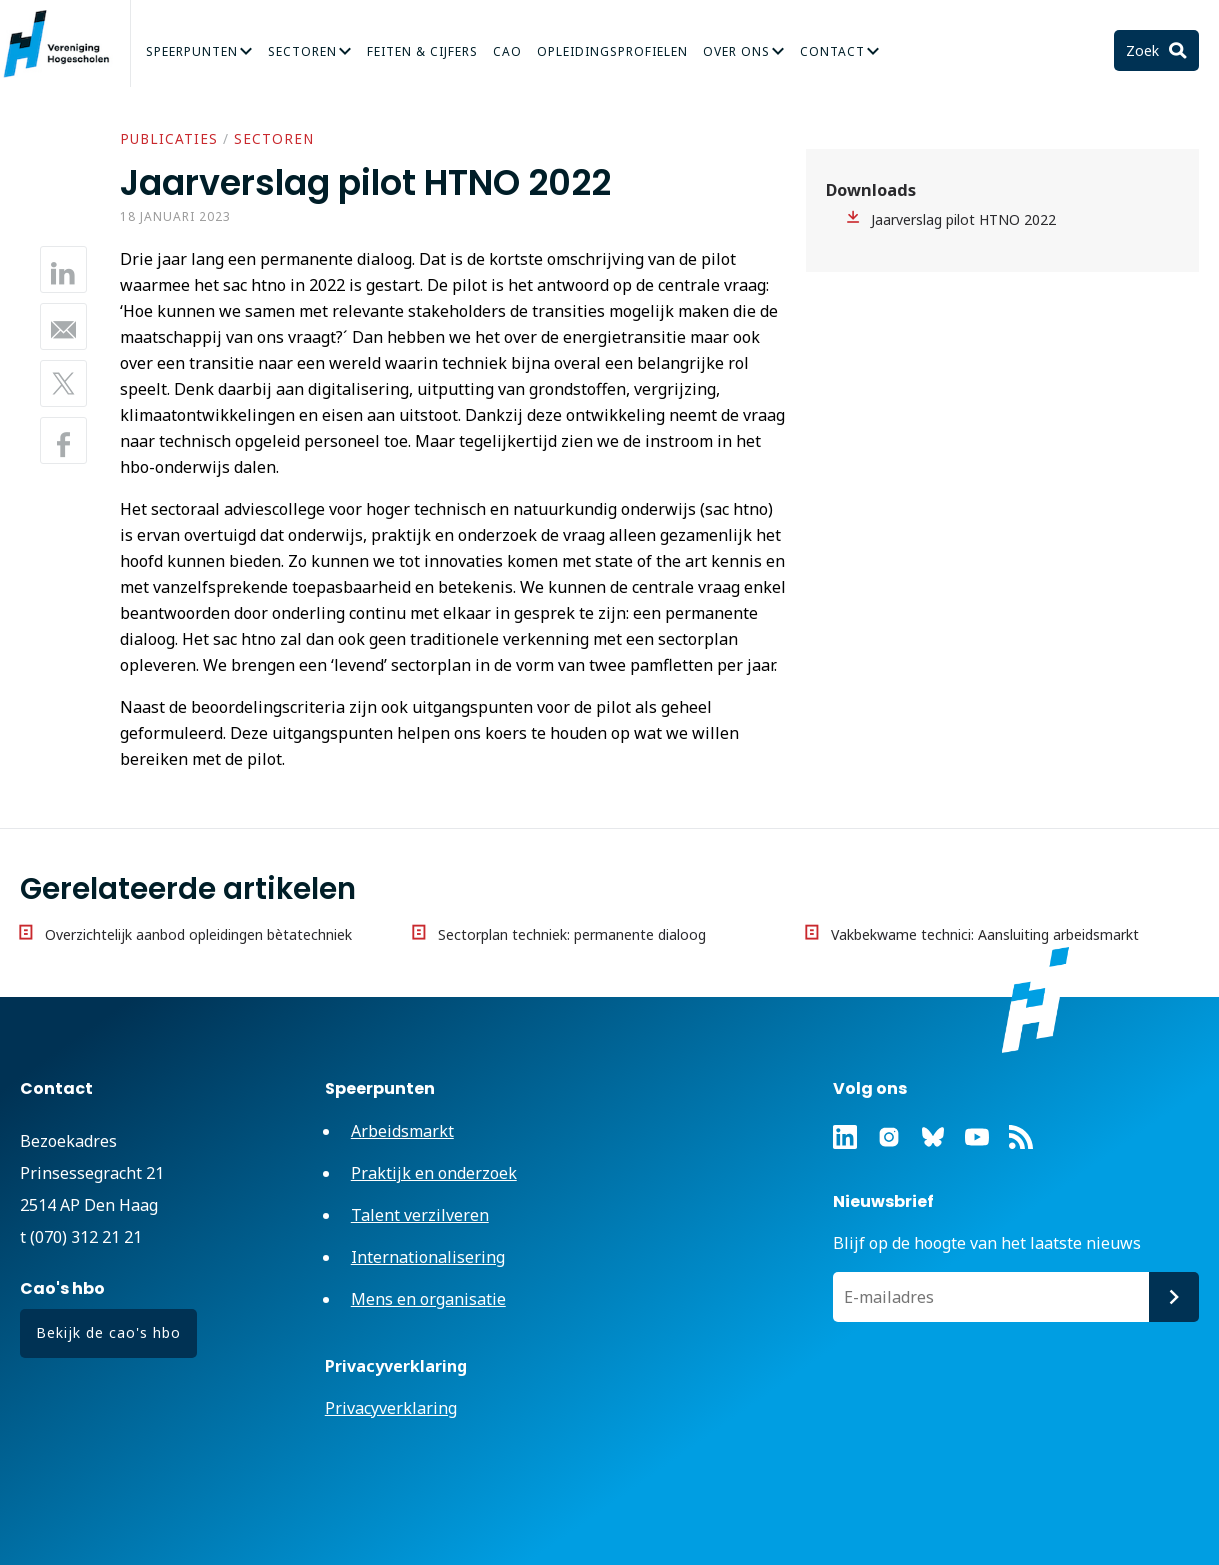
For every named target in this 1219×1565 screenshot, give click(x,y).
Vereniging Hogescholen (65, 44)
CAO (507, 51)
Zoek (1144, 50)
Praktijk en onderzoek (434, 1173)
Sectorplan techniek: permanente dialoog (572, 934)
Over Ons (736, 51)
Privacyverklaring (391, 1408)
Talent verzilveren (420, 1215)
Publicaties (169, 139)
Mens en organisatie (428, 1299)
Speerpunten (192, 51)
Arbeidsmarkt (402, 1131)
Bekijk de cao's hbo (108, 1332)
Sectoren (302, 51)
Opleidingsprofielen (612, 51)
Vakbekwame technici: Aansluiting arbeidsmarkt (985, 934)
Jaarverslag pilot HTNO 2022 (963, 219)
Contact (832, 51)
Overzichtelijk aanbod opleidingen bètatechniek (198, 934)
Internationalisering (428, 1257)
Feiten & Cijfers (422, 51)
